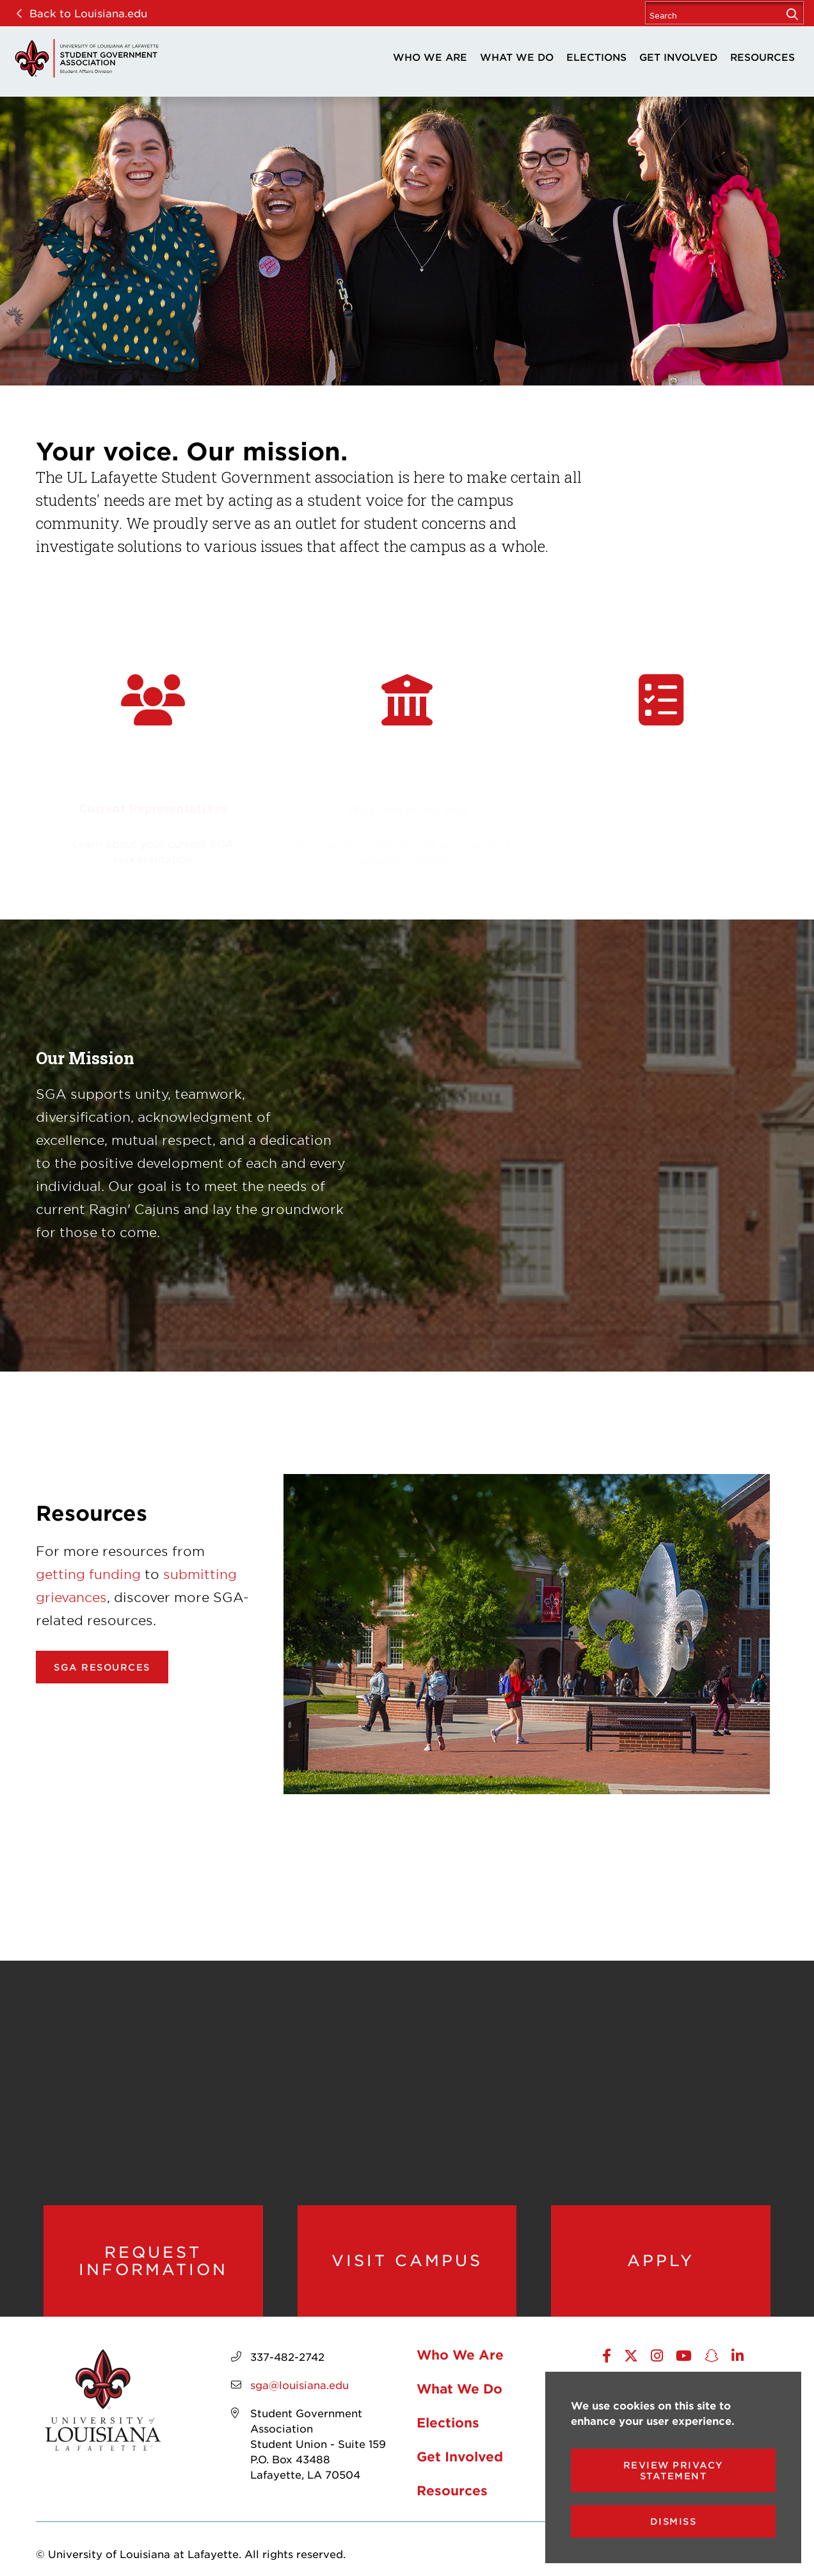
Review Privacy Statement (673, 2470)
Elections (596, 57)
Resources (762, 57)
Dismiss (673, 2521)
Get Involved (678, 57)
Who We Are (430, 57)
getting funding (88, 1574)
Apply (660, 2260)
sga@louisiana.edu (299, 2384)
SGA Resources (102, 1667)
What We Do (517, 57)
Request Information (153, 2260)
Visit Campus (407, 2260)
